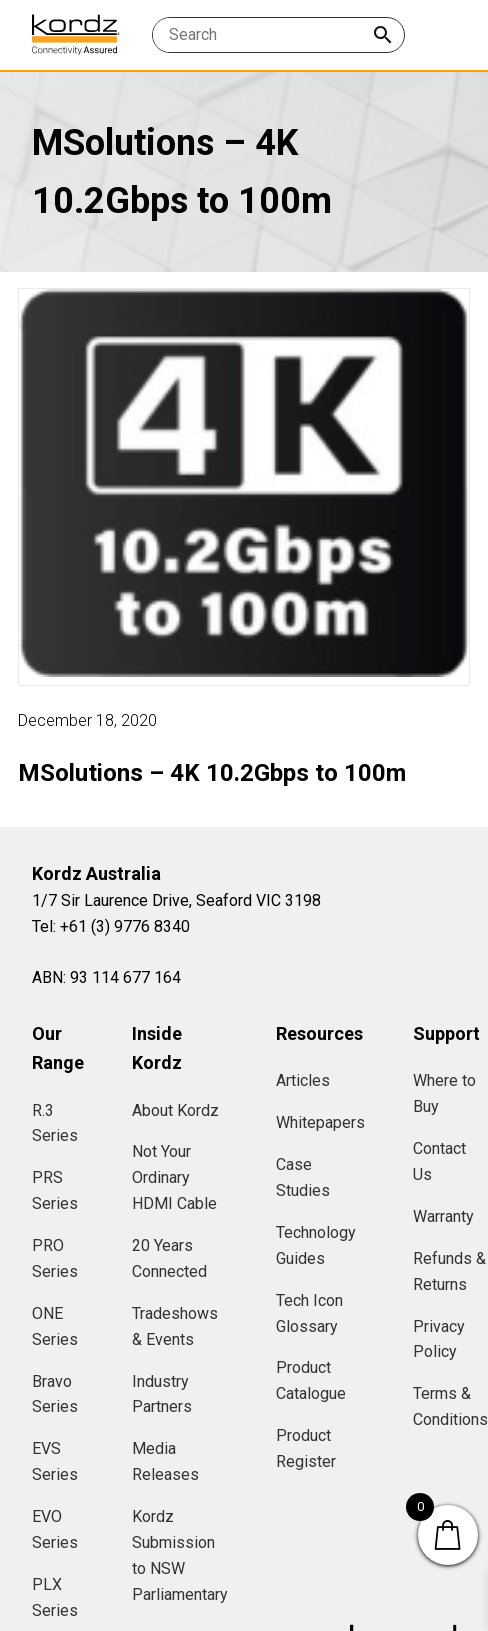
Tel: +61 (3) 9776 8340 (111, 926)
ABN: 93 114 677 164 (106, 977)
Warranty (443, 1216)
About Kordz (175, 1110)
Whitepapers (320, 1122)
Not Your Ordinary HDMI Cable (174, 1177)
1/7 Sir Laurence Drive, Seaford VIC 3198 (176, 900)
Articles (303, 1080)
